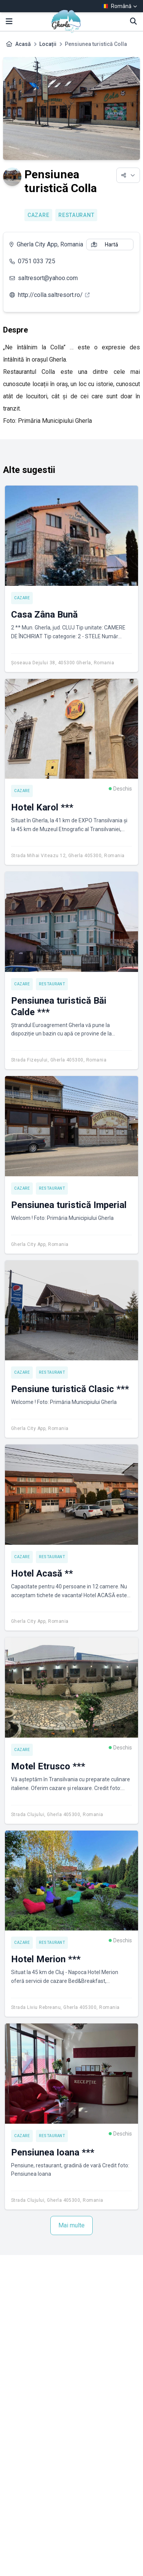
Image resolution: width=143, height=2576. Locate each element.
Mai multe (71, 2225)
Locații (47, 44)
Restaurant (76, 215)
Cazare (38, 215)
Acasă (23, 44)
